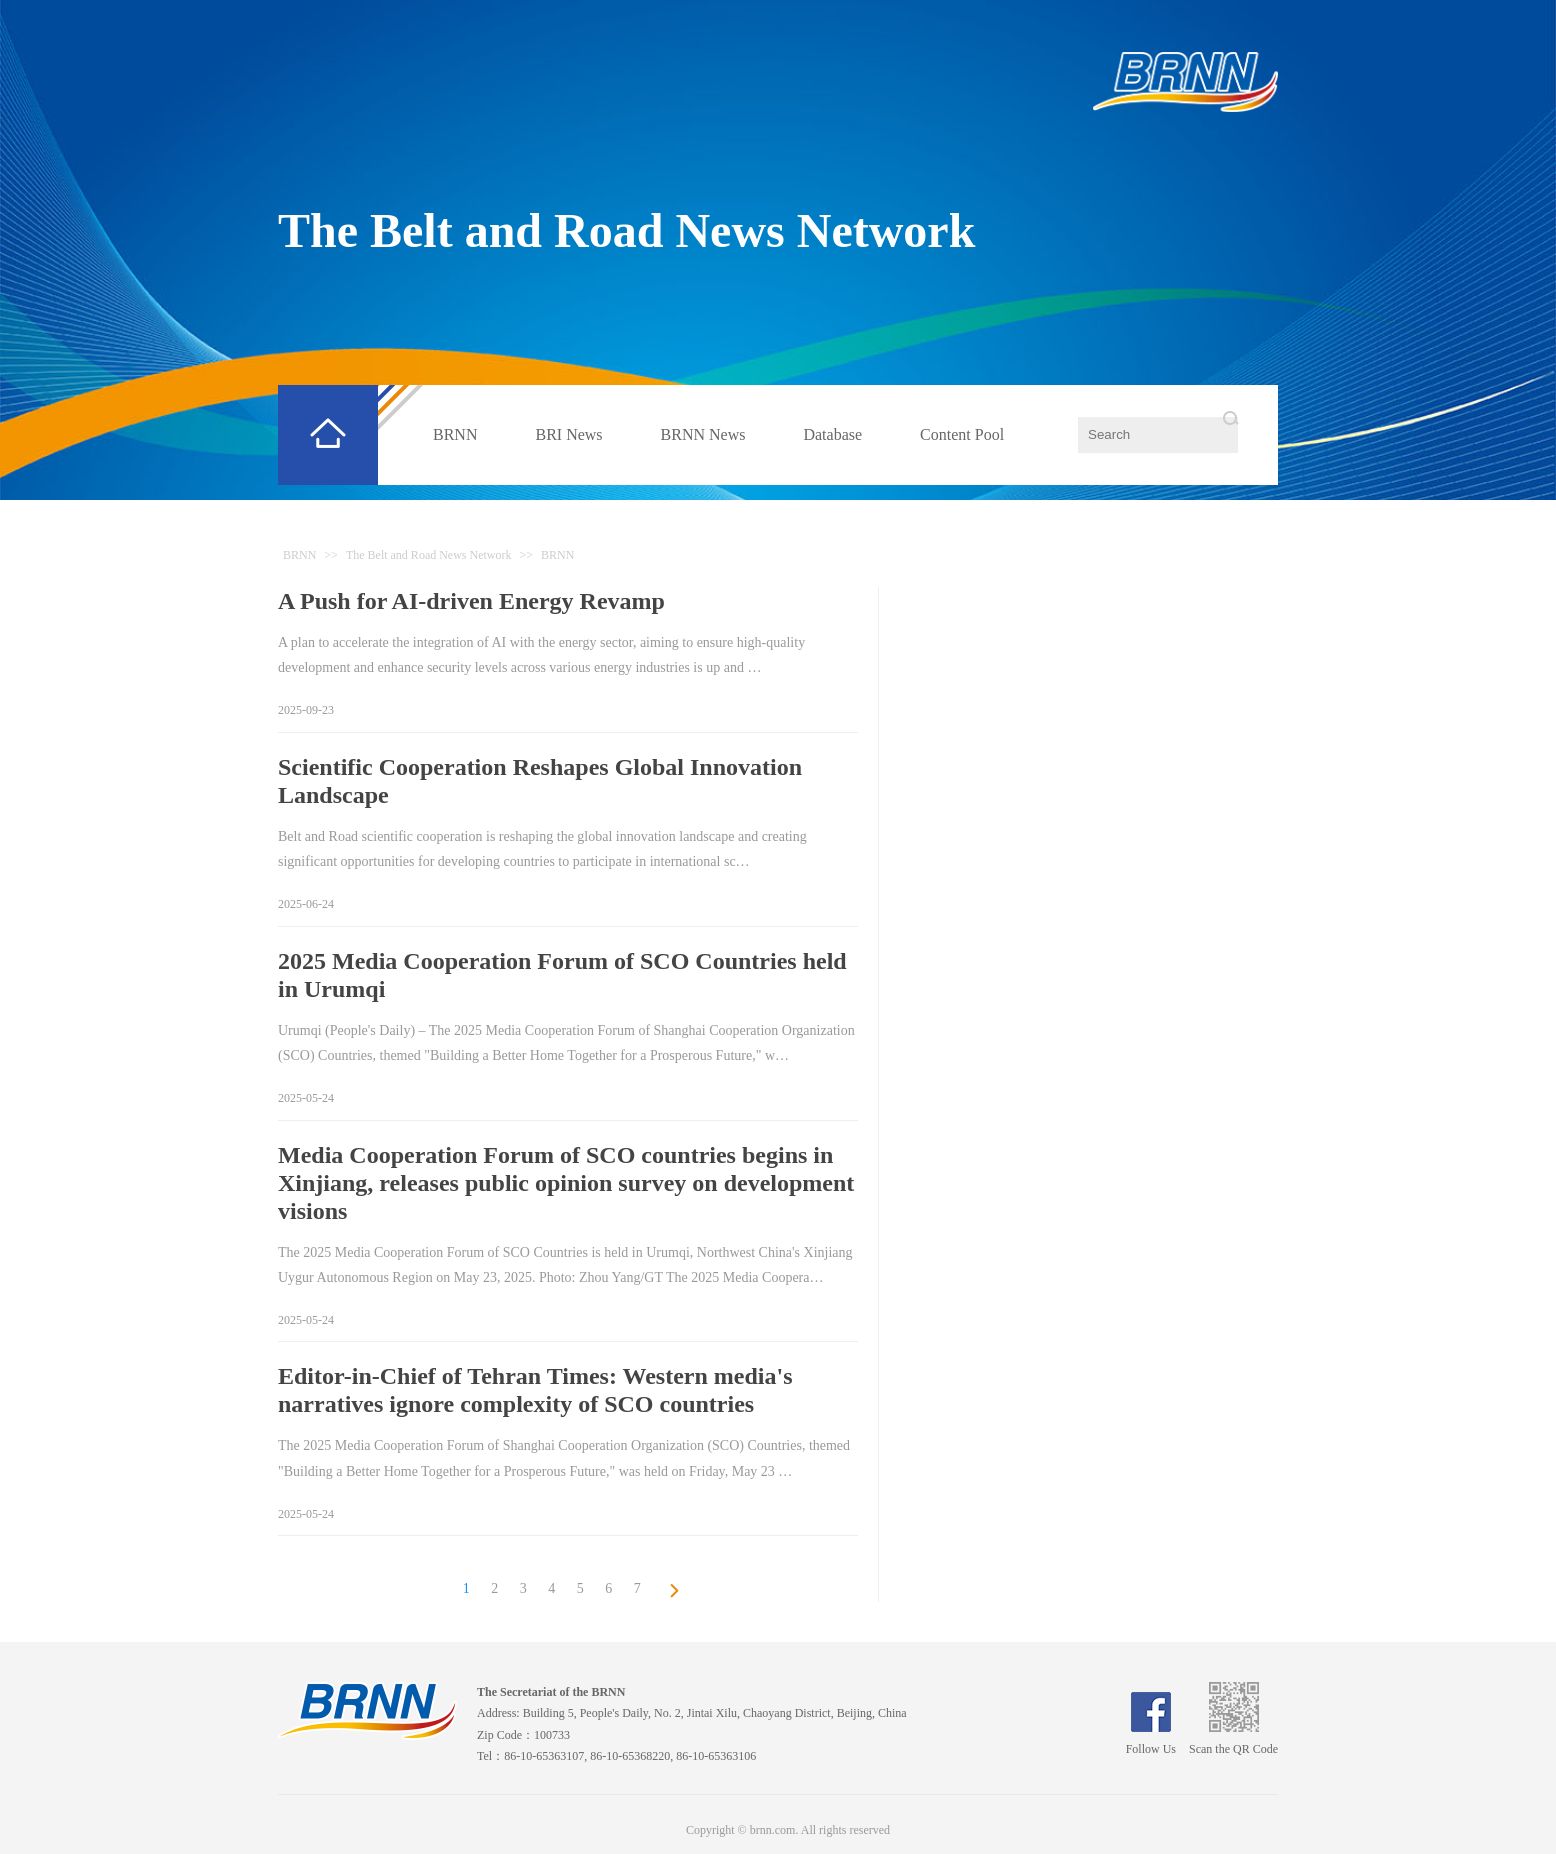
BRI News (568, 434)
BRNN (455, 434)
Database (832, 434)
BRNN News (703, 434)
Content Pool (962, 434)
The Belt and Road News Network (626, 230)
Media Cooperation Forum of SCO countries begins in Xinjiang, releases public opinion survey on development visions (566, 1183)
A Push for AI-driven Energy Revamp (471, 601)
